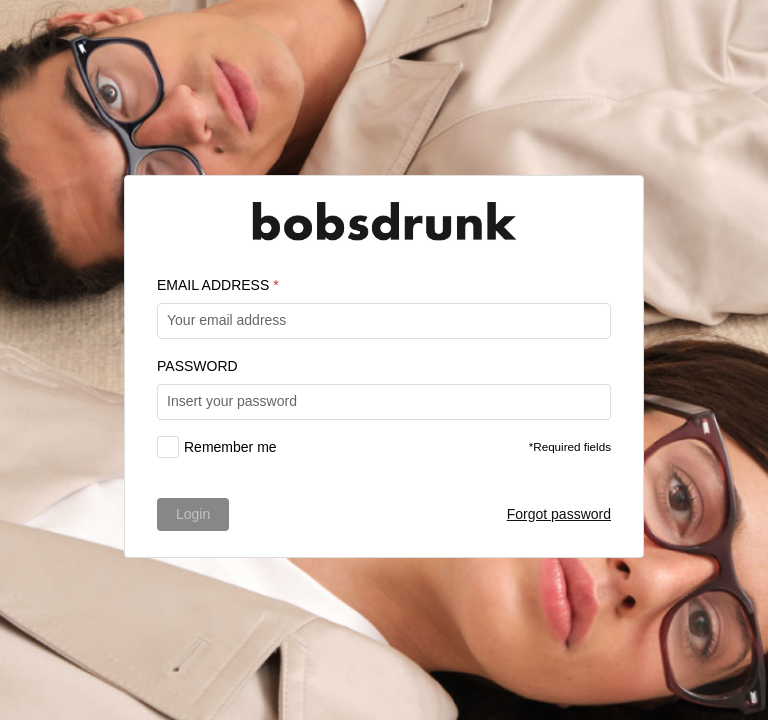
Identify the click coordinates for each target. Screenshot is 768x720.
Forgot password (559, 514)
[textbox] (384, 321)
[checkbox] (217, 447)
